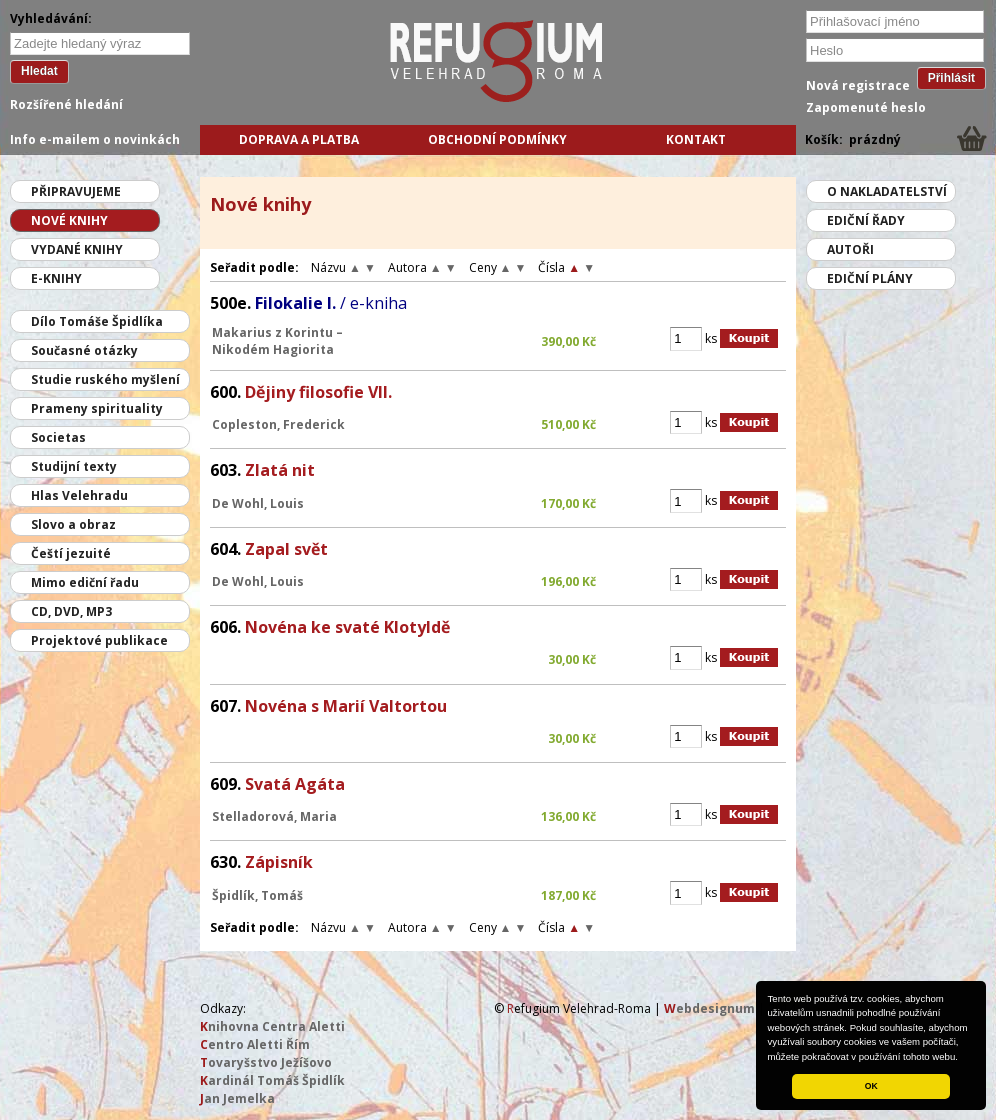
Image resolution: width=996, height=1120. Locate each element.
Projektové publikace (99, 640)
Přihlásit (951, 78)
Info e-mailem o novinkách (95, 139)
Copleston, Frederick (278, 424)
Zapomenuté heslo (866, 107)
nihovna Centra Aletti (272, 1026)
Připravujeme (76, 191)
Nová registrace (858, 85)
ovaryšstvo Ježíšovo (266, 1062)
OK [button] (871, 1086)
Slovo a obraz (73, 524)
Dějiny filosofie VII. (318, 392)
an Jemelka (237, 1098)
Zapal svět (286, 549)
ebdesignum (709, 1008)
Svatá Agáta (295, 784)
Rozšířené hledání (66, 104)
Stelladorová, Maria (274, 816)
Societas (58, 437)
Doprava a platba (299, 139)
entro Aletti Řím (255, 1044)
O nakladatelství (887, 191)
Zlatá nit (280, 470)
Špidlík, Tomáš (257, 895)
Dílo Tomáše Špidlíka (97, 321)
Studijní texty (74, 466)
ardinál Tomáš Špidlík (272, 1080)
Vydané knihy (77, 249)
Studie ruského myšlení (105, 379)
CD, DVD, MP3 (71, 611)
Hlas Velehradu (79, 495)
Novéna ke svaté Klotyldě (347, 627)
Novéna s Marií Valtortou (346, 706)
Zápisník (279, 862)
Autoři (850, 249)
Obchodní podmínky (497, 139)
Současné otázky (84, 350)
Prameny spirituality (97, 408)
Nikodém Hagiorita (273, 349)
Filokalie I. (331, 303)
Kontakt (696, 139)
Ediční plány (870, 278)
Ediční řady (866, 220)
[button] (963, 1058)
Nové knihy (69, 220)
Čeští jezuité (71, 553)
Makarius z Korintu (272, 332)
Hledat (39, 71)
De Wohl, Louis (258, 503)
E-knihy (56, 278)
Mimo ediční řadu (85, 582)
